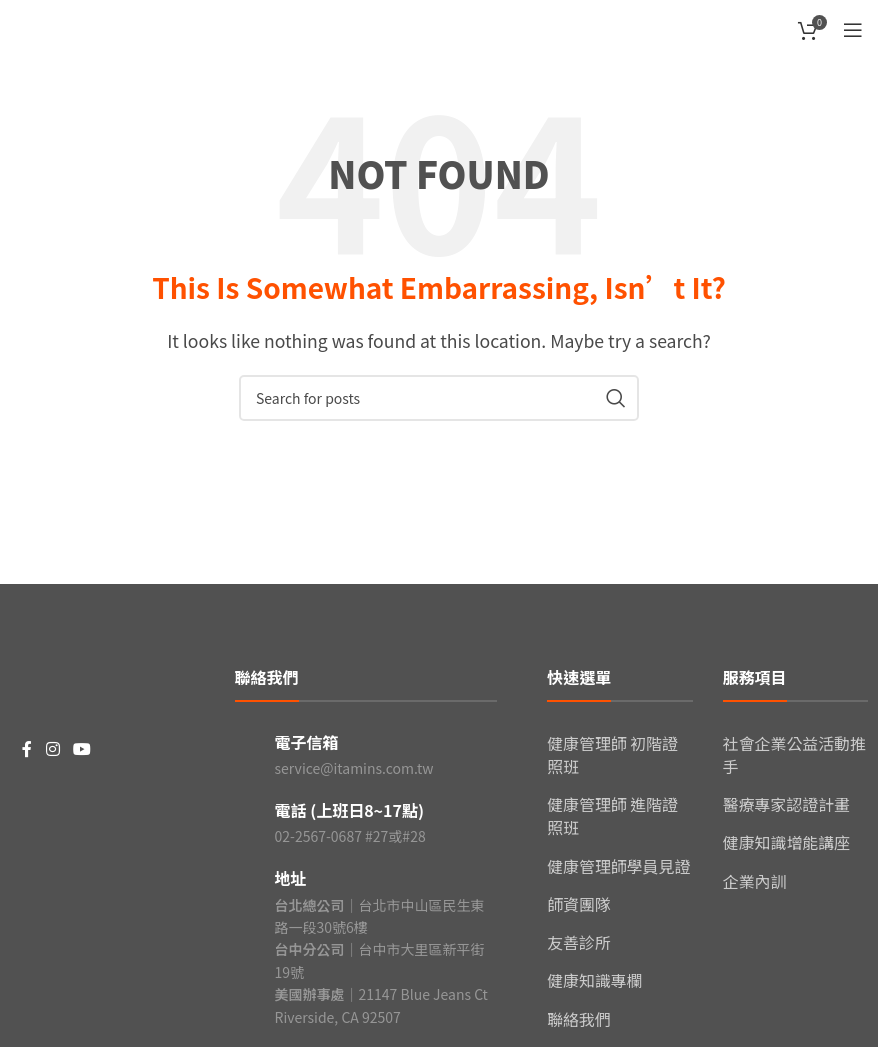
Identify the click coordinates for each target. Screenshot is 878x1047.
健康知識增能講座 (787, 840)
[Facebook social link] (27, 749)
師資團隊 (579, 899)
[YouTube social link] (81, 749)
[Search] (439, 398)
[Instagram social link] (52, 749)
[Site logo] (64, 27)
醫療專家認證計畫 (787, 802)
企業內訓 (755, 877)
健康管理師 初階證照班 (613, 754)
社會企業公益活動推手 (795, 754)
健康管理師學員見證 (619, 862)
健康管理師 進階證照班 (613, 813)
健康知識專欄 (595, 974)
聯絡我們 (579, 1012)
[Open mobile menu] (853, 30)
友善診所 (579, 937)
